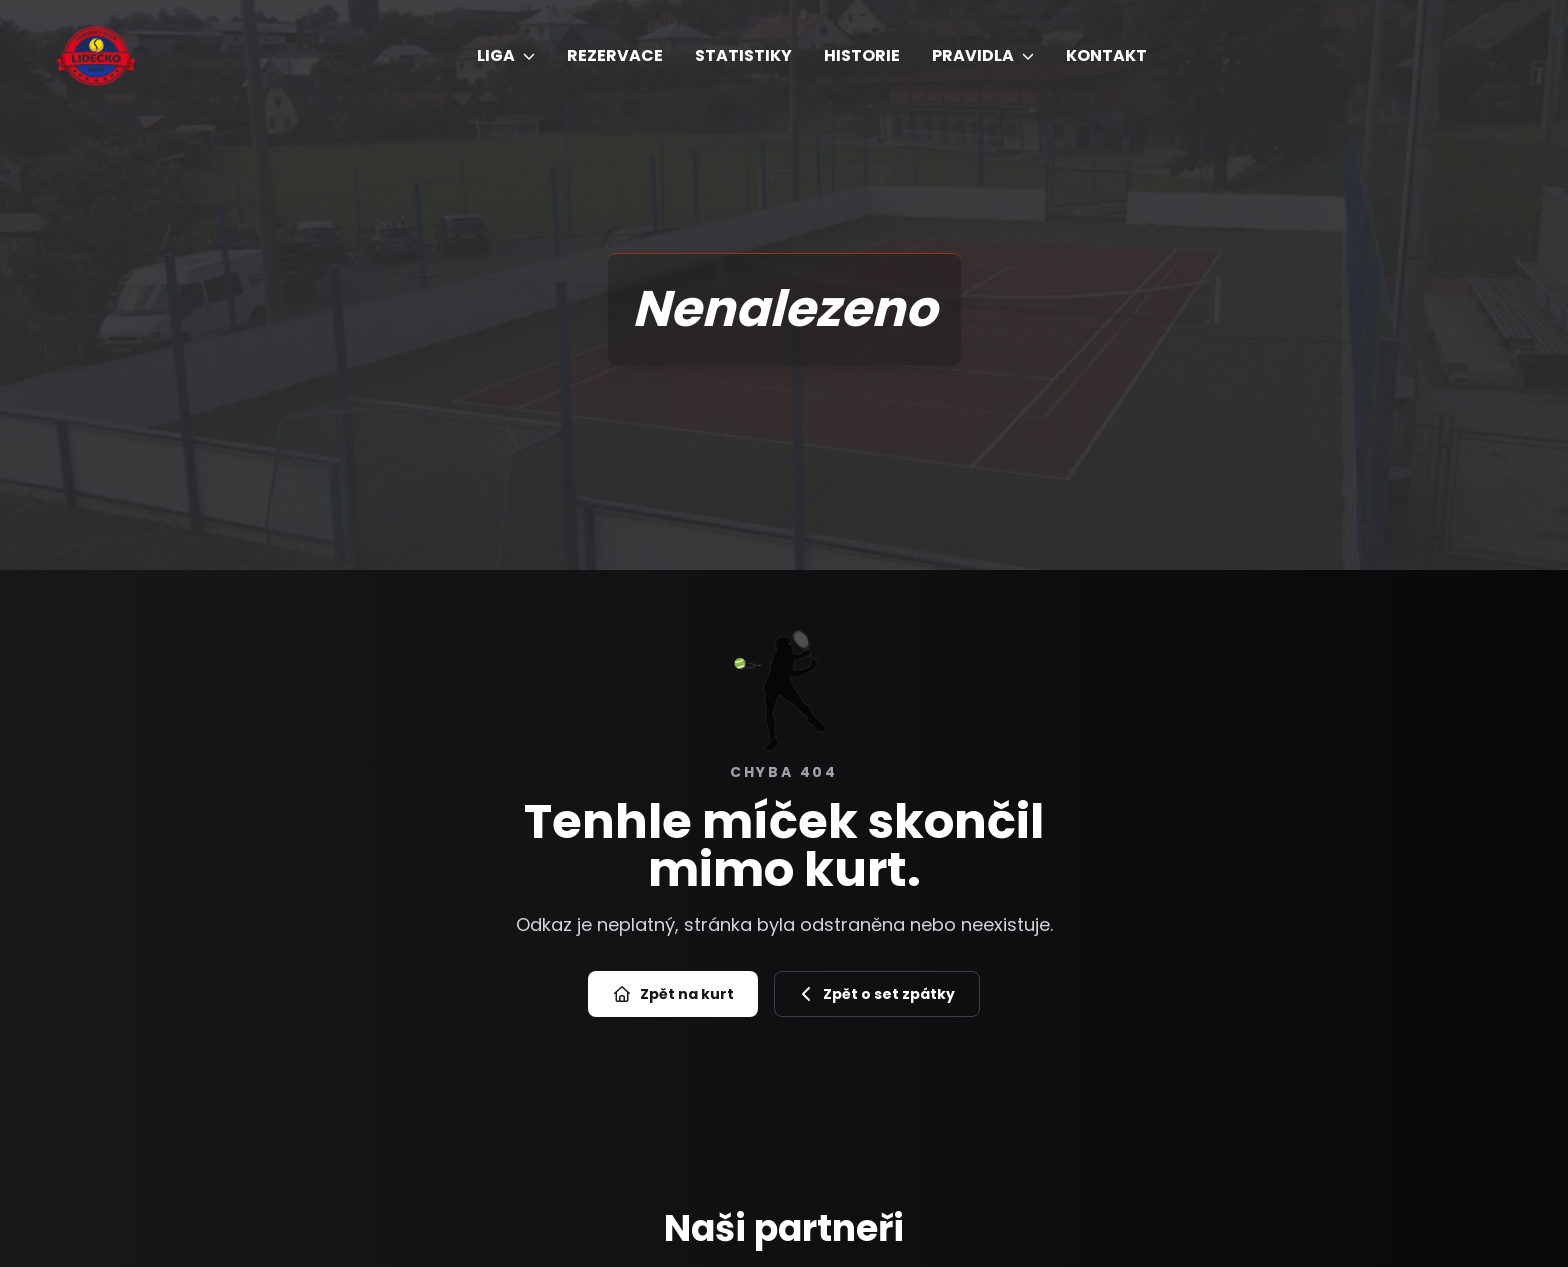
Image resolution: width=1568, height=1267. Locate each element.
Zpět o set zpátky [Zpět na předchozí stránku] (877, 994)
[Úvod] (96, 56)
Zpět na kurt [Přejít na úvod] (673, 994)
